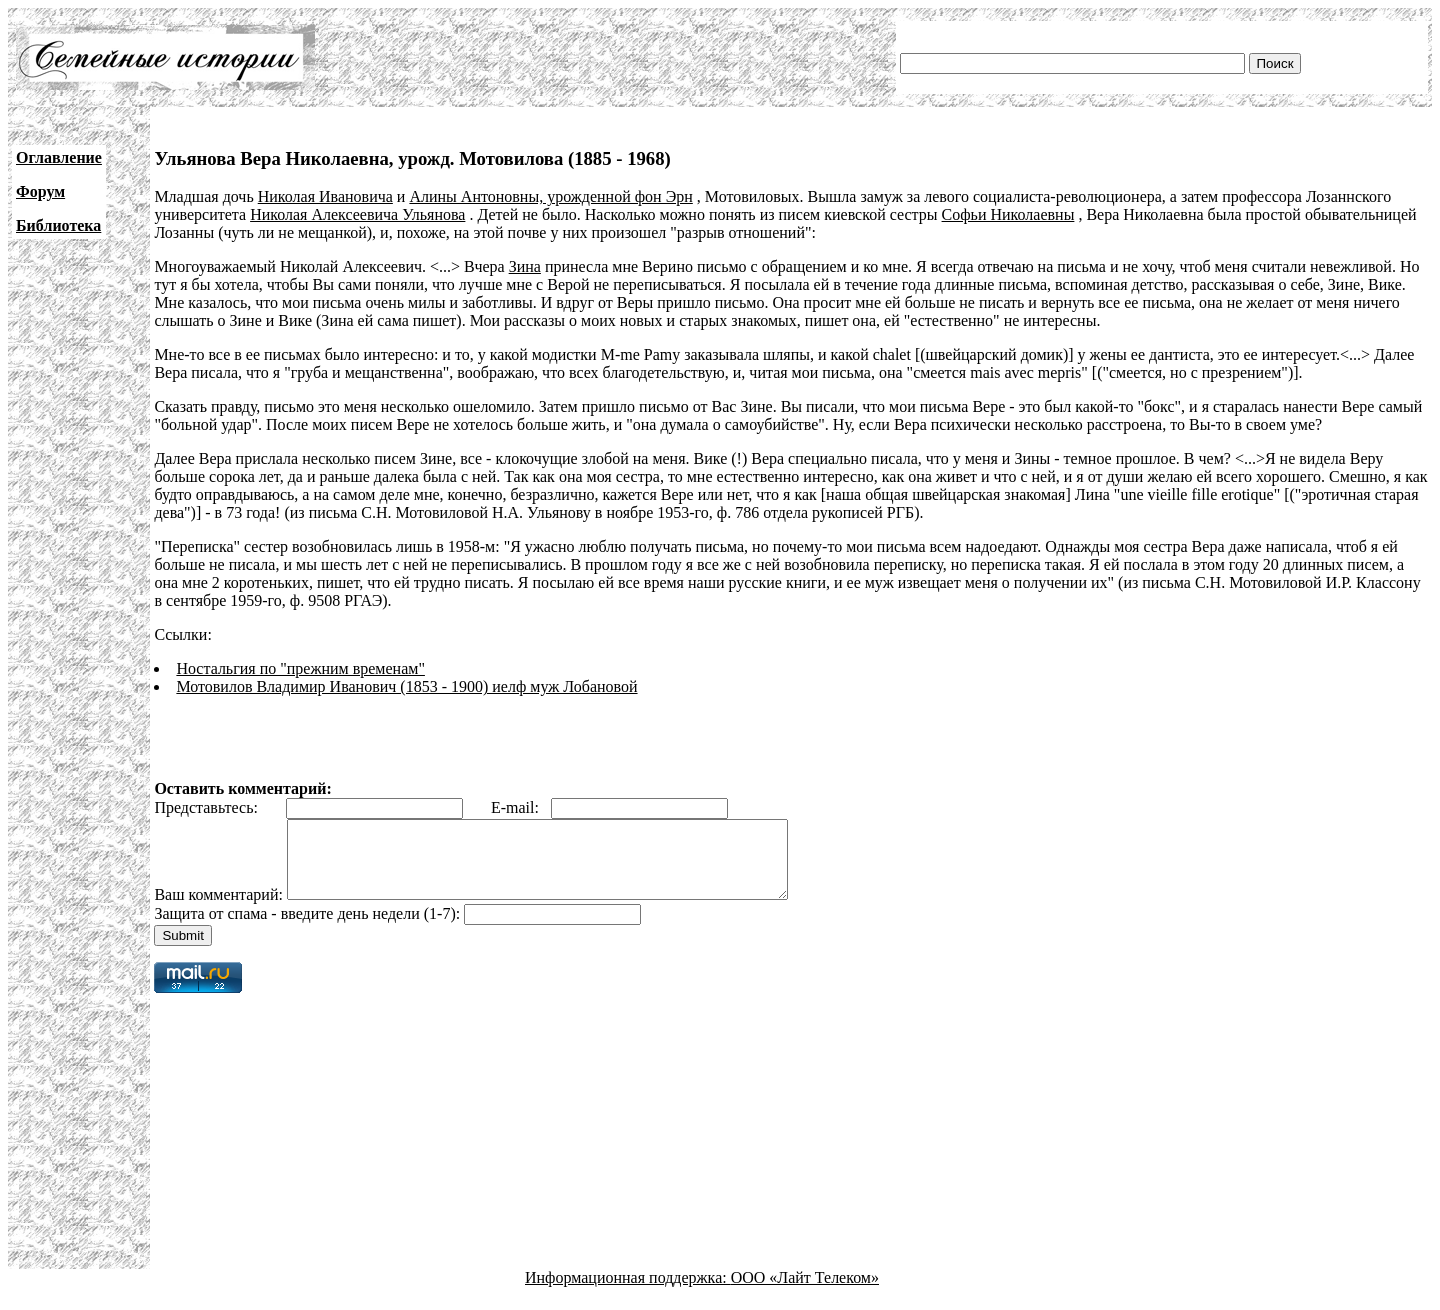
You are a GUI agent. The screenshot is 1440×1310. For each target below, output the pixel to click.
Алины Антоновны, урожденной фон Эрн (550, 196)
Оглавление (59, 157)
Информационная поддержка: (628, 1292)
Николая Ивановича (325, 196)
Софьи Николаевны (1008, 214)
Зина (525, 266)
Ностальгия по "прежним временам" (300, 668)
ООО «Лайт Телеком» (805, 1292)
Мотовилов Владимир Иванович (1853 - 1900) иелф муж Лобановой (406, 686)
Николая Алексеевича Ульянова (357, 214)
